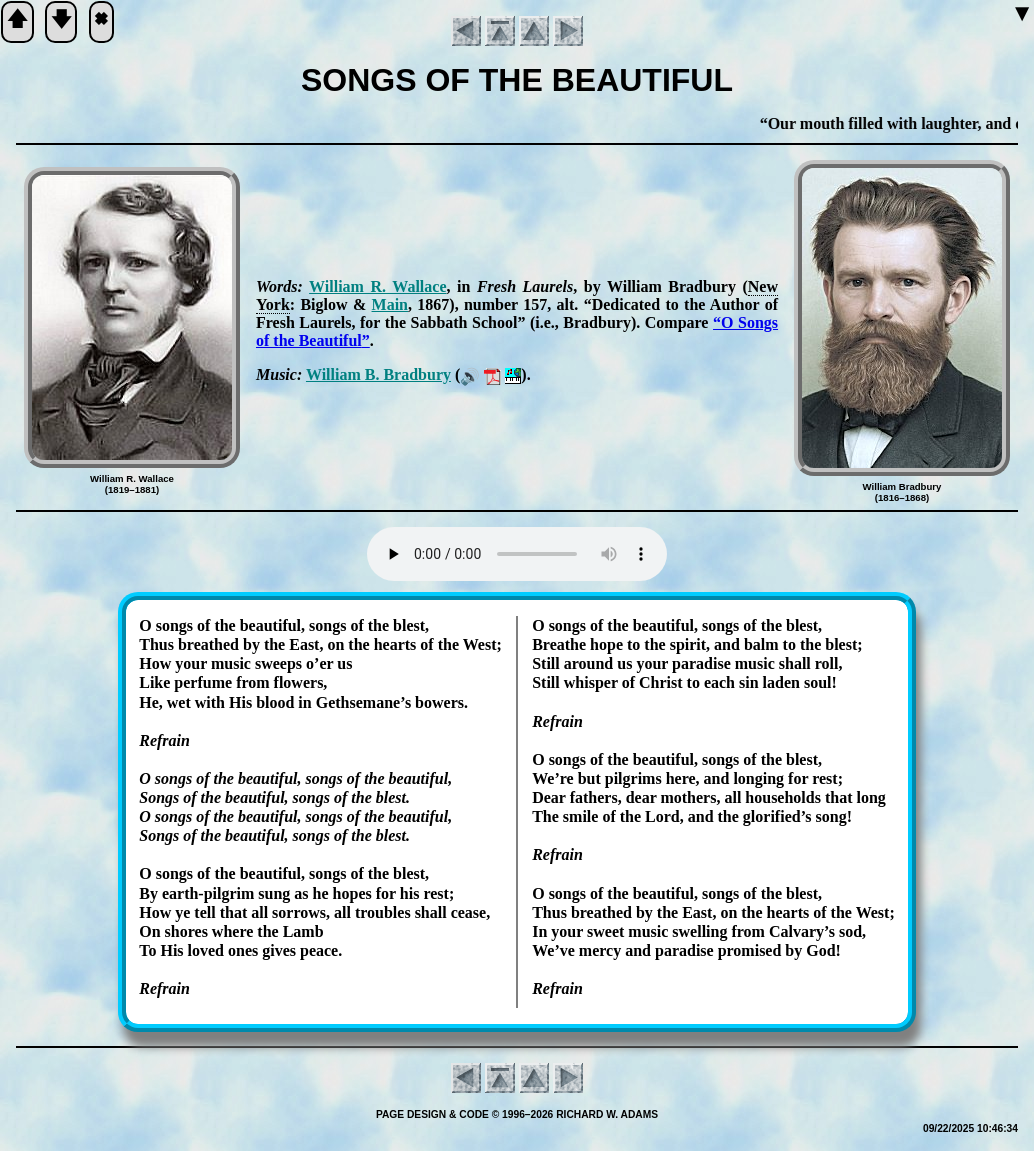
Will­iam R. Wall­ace (377, 286)
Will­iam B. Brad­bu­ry (378, 374)
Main (390, 304)
